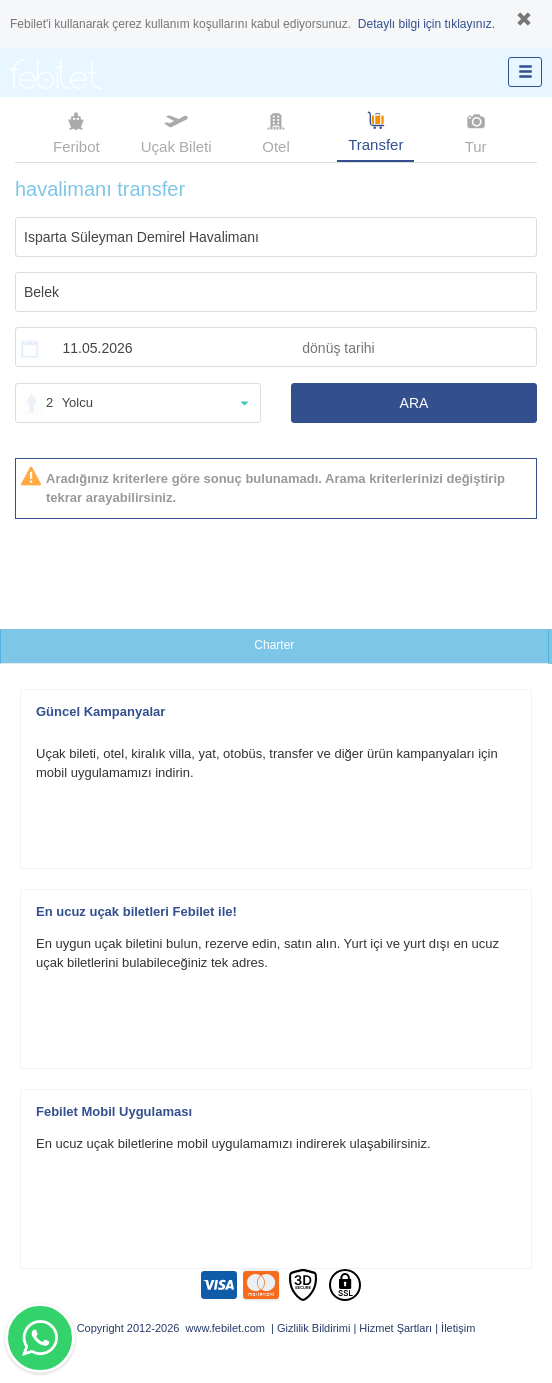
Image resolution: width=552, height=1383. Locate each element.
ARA (414, 403)
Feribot (76, 131)
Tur (476, 131)
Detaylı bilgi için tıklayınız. (426, 24)
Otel (276, 131)
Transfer (375, 130)
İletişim (458, 1328)
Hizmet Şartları (395, 1328)
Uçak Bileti (176, 131)
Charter (274, 645)
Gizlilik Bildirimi (313, 1328)
